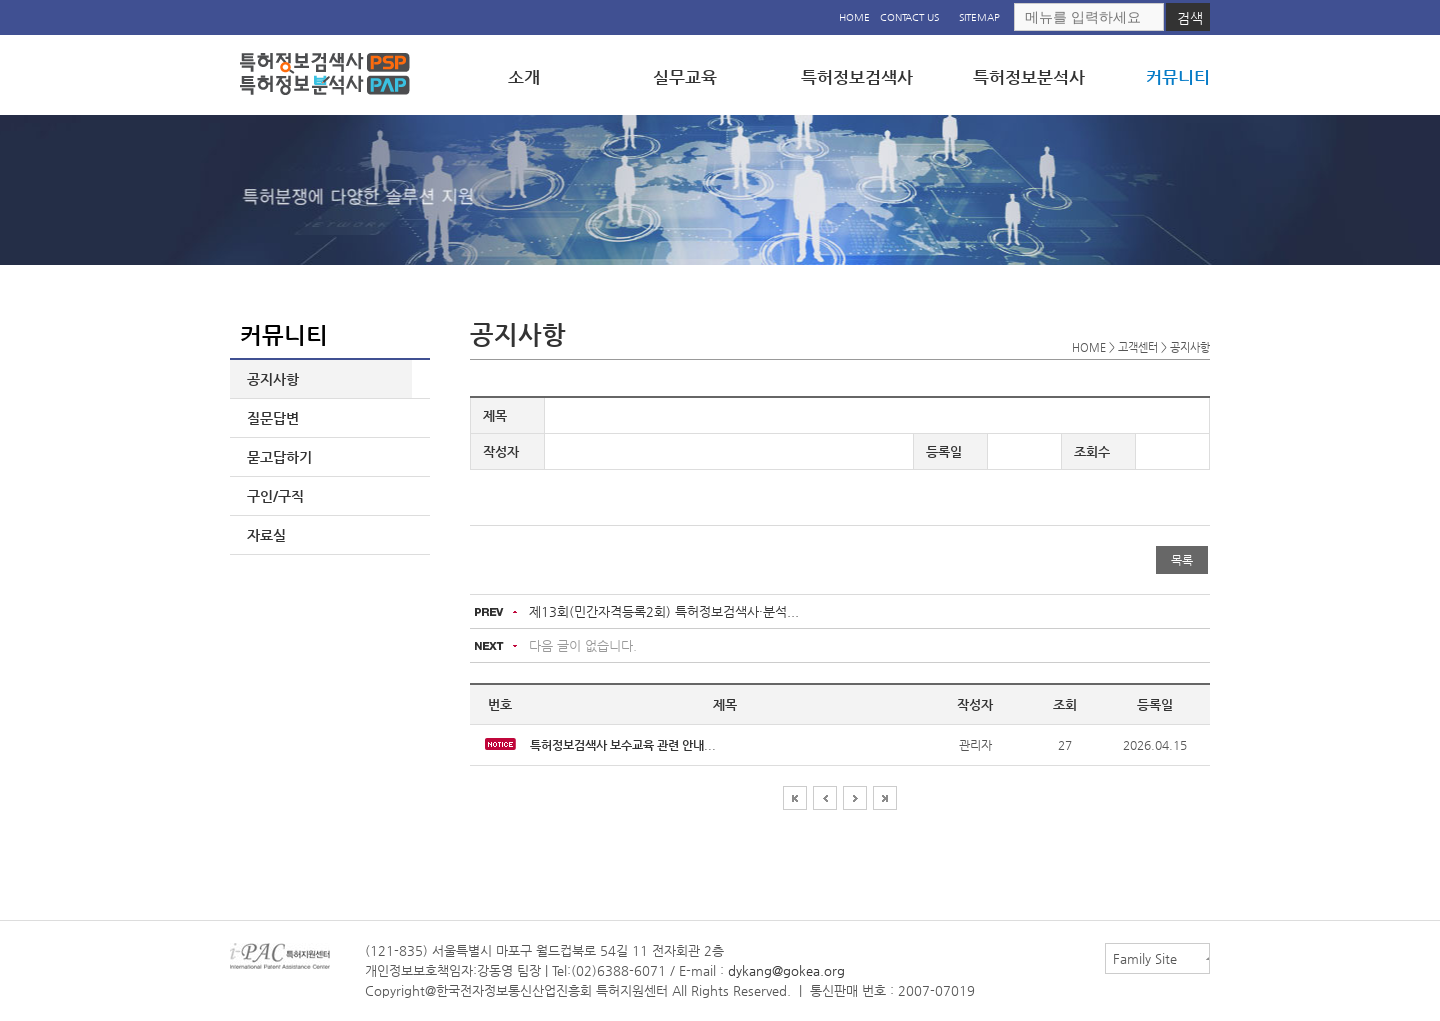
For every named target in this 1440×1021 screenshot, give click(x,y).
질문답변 (269, 418)
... (623, 745)
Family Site (1145, 958)
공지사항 (269, 379)
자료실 (262, 535)
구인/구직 (271, 496)
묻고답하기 (275, 457)
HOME (854, 17)
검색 (1190, 18)
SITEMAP (979, 17)
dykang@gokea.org (786, 970)
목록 (1182, 560)
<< (795, 798)
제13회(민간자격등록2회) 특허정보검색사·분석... (664, 611)
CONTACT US (909, 17)
